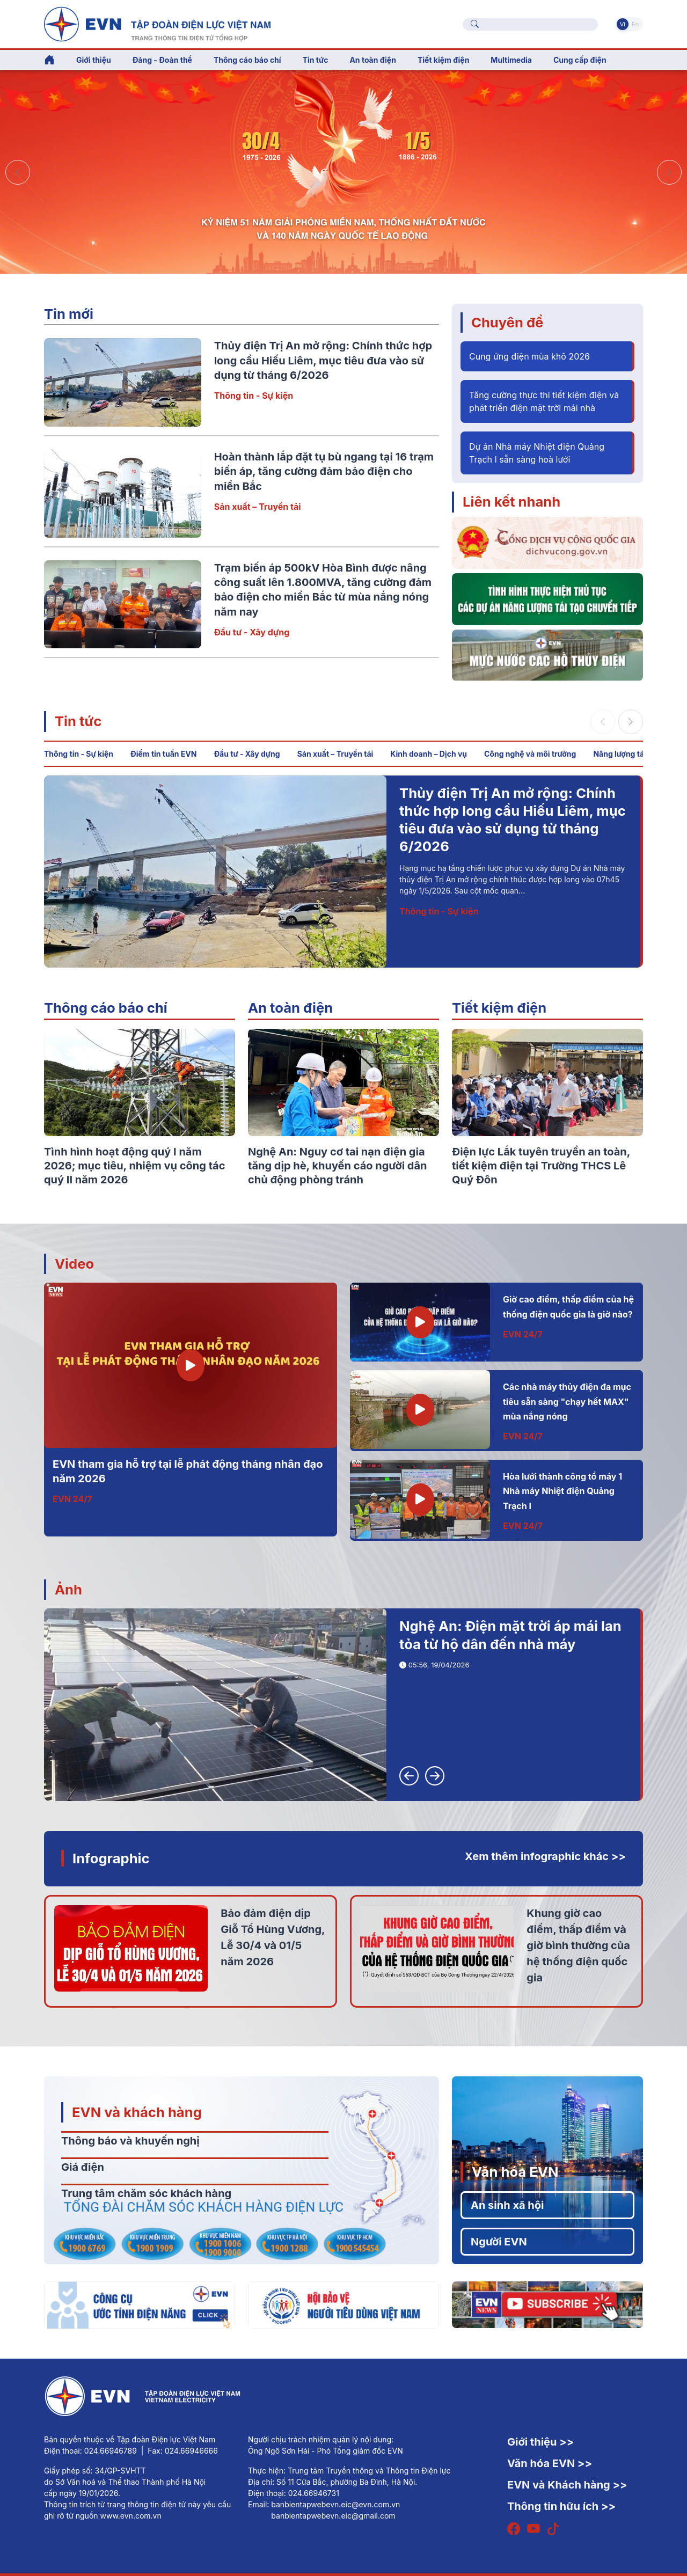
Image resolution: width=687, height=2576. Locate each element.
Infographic (111, 1858)
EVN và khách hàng (137, 2112)
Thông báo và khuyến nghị (130, 2140)
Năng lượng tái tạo (626, 753)
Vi (622, 24)
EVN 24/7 (72, 1499)
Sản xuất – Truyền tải (257, 506)
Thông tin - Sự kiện (253, 395)
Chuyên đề (507, 322)
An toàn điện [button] (372, 59)
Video (74, 1263)
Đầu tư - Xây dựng (252, 632)
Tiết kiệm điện (499, 1007)
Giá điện (82, 2167)
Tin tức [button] (315, 59)
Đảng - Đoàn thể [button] (162, 59)
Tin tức (78, 721)
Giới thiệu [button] (93, 59)
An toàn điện (290, 1007)
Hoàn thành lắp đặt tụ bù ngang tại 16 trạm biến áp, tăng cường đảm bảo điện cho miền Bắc (324, 471)
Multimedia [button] (511, 59)
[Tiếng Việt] (157, 23)
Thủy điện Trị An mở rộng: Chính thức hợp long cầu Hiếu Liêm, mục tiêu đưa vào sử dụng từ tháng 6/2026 (323, 360)
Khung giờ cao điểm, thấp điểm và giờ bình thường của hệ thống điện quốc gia (578, 1945)
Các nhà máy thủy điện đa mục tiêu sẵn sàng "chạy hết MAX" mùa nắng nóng (567, 1401)
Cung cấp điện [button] (579, 59)
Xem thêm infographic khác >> (545, 1856)
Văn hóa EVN (515, 2171)
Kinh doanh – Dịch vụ (428, 753)
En (635, 24)
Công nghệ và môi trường (530, 753)
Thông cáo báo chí (247, 59)
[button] (669, 172)
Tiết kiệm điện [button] (443, 59)
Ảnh (68, 1589)
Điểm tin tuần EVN (163, 753)
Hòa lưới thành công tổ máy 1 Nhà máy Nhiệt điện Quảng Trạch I (562, 1491)
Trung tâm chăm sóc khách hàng (146, 2193)
